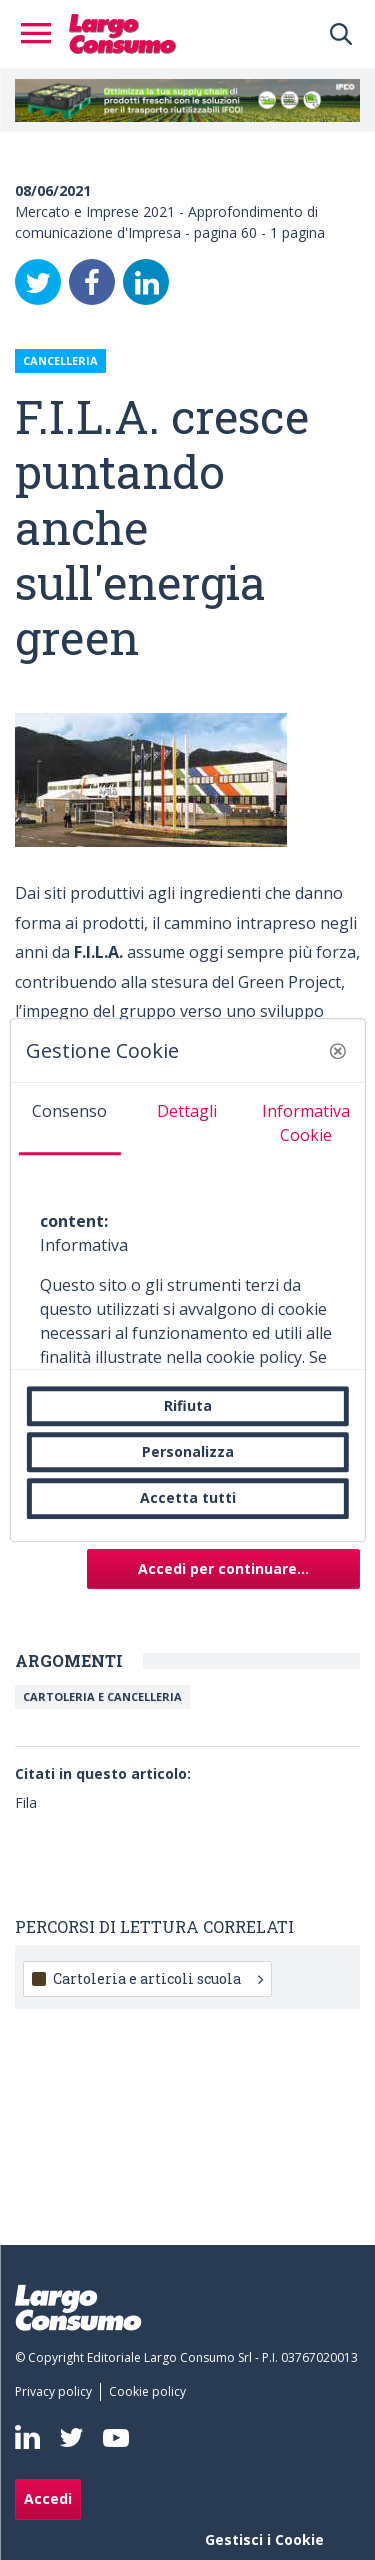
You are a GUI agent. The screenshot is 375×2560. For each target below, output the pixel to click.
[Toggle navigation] (42, 34)
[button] (338, 1051)
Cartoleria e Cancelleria (102, 1696)
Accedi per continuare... (223, 1568)
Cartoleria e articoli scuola (158, 1978)
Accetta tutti (188, 1498)
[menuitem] (57, 2392)
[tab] (69, 1119)
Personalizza (188, 1451)
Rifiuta (188, 1405)
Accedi (48, 2498)
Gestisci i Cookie (264, 2539)
